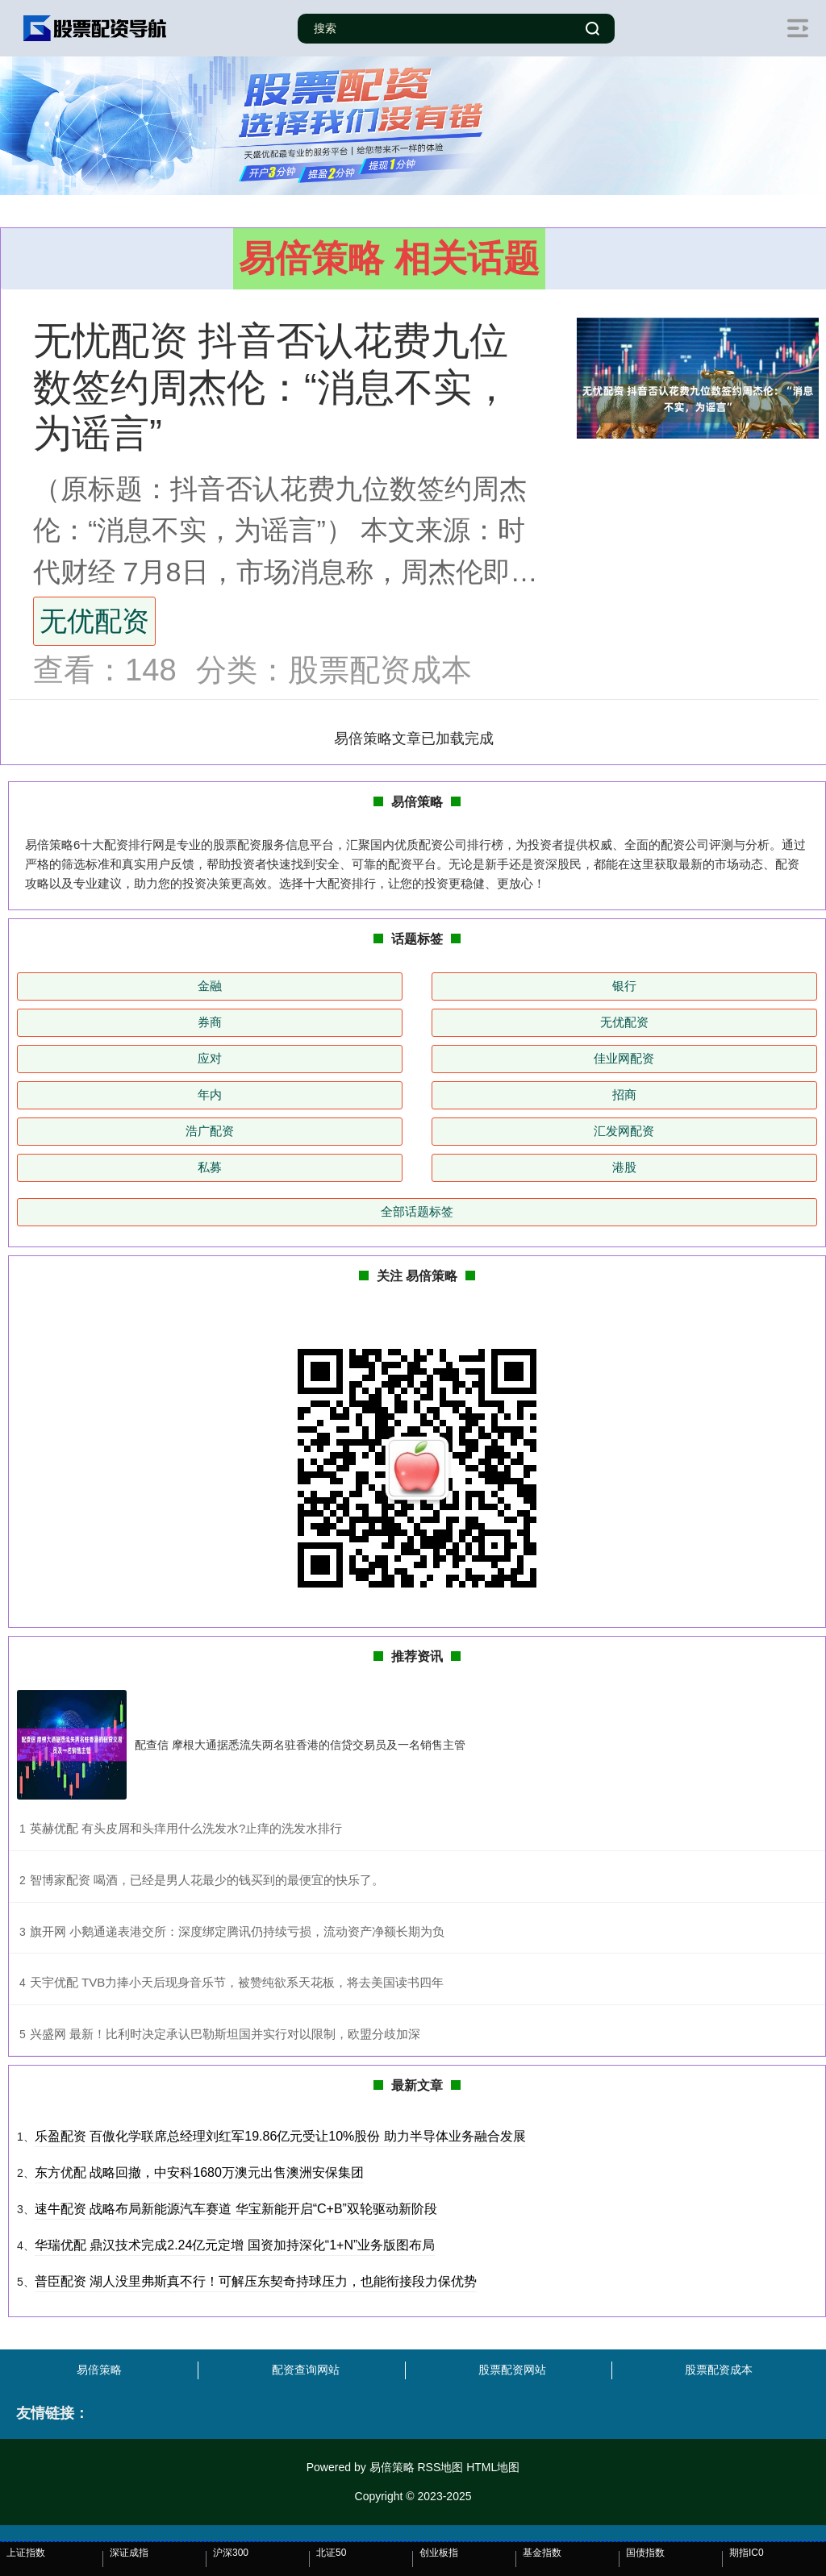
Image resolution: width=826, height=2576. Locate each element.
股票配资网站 (512, 2369)
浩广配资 (210, 1131)
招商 (624, 1094)
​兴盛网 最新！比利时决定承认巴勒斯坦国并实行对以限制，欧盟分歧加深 (225, 2034)
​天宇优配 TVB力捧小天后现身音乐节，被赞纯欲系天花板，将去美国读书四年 (237, 1982)
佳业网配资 (624, 1058)
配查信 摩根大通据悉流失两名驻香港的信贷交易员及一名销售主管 (300, 1744)
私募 (210, 1167)
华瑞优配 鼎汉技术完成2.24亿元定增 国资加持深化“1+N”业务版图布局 (235, 2245)
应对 (210, 1058)
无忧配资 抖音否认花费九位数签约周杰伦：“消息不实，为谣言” (272, 387)
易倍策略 (99, 2369)
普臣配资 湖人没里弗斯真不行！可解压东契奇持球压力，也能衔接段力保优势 (256, 2281)
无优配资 (94, 621)
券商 (210, 1022)
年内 (210, 1094)
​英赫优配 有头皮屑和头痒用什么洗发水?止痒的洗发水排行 (186, 1828)
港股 (624, 1167)
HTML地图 (492, 2467)
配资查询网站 (306, 2369)
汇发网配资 (624, 1131)
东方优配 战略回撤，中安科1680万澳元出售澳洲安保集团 (199, 2172)
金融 (210, 986)
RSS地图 (440, 2467)
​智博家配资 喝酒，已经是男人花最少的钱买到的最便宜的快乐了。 (207, 1880)
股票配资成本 (719, 2369)
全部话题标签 (417, 1211)
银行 (624, 986)
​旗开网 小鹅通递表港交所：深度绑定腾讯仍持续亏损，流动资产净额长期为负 (237, 1931)
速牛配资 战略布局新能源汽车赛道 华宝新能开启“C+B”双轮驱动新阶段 (236, 2209)
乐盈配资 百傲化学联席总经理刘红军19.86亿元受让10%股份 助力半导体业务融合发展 (280, 2136)
